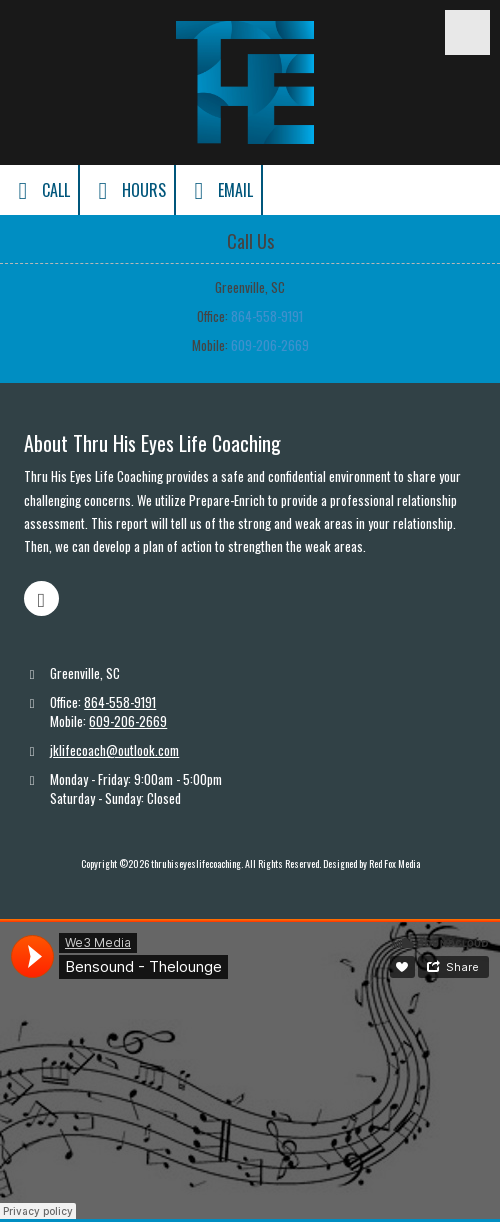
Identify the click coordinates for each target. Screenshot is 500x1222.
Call (39, 190)
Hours (127, 190)
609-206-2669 (270, 345)
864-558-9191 (267, 316)
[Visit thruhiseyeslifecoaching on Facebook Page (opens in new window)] (41, 598)
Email (218, 190)
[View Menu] (467, 32)
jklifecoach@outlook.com (114, 750)
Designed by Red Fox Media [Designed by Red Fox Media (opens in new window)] (371, 863)
